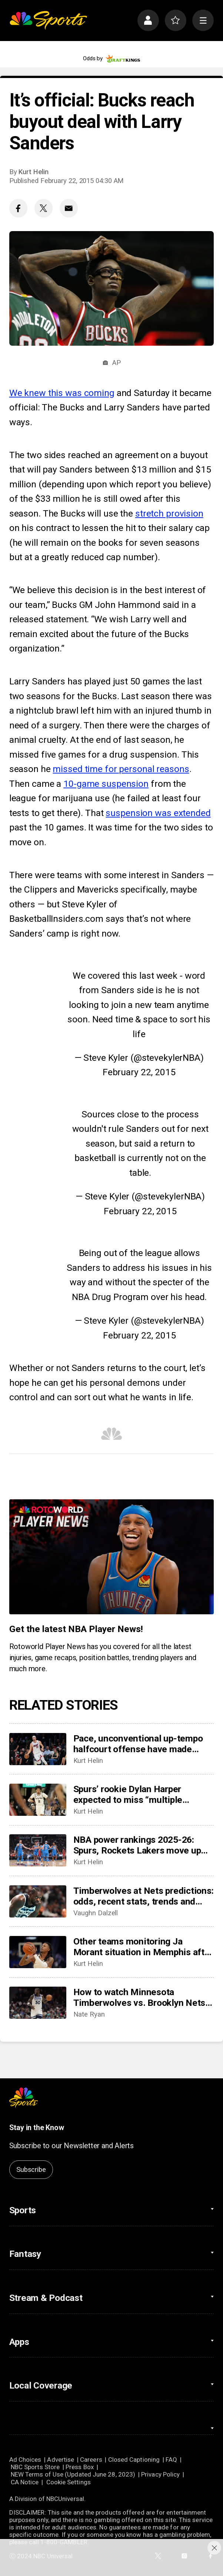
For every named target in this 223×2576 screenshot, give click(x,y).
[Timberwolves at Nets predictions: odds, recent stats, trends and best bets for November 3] (37, 1901)
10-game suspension (106, 783)
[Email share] (69, 208)
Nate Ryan (89, 2014)
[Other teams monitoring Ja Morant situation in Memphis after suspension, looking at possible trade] (37, 1952)
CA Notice (25, 2482)
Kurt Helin (34, 172)
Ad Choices (25, 2459)
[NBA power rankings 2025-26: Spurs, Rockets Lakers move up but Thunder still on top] (37, 1850)
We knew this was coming (61, 392)
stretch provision (169, 513)
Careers (91, 2459)
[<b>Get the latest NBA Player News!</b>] (111, 1556)
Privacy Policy (160, 2474)
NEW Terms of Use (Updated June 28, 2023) (73, 2474)
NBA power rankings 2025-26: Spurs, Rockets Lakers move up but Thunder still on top (137, 1845)
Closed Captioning (134, 2459)
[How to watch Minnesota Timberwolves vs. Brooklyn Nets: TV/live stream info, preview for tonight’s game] (37, 2003)
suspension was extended (158, 813)
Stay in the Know (36, 2127)
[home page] (48, 20)
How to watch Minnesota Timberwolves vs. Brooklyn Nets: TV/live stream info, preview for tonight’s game (140, 1997)
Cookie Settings (68, 2482)
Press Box (80, 2467)
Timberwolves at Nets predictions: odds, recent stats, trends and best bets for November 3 (143, 1896)
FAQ (171, 2459)
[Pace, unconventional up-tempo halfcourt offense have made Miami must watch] (37, 1749)
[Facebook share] (18, 208)
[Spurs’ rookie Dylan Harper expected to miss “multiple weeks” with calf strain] (37, 1800)
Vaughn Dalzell (95, 1913)
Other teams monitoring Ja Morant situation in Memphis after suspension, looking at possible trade (143, 1946)
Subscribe (31, 2170)
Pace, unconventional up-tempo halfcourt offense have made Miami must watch (138, 1743)
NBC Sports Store (35, 2467)
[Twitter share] (43, 208)
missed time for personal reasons (121, 769)
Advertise (60, 2459)
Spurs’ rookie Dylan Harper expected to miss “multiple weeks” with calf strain (128, 1794)
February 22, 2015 (139, 1072)
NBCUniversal (65, 2498)
